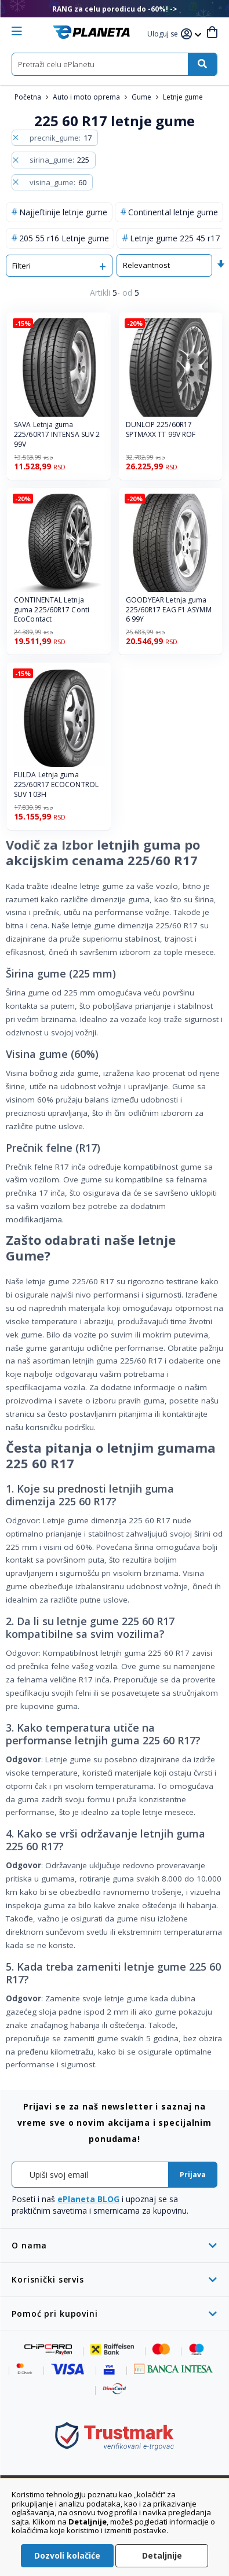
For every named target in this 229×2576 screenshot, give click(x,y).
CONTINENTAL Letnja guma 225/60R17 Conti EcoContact (51, 610)
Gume (142, 97)
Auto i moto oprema (87, 97)
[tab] (114, 2245)
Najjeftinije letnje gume (63, 212)
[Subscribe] (192, 2175)
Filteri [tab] (21, 265)
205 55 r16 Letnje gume (64, 238)
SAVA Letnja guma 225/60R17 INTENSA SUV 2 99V (57, 434)
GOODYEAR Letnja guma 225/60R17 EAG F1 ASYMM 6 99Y (169, 610)
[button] (164, 34)
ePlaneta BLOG (88, 2198)
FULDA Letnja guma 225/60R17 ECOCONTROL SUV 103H (56, 784)
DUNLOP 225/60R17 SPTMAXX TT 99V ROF (161, 429)
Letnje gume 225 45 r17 (175, 238)
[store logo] (91, 32)
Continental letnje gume (173, 212)
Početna (28, 97)
